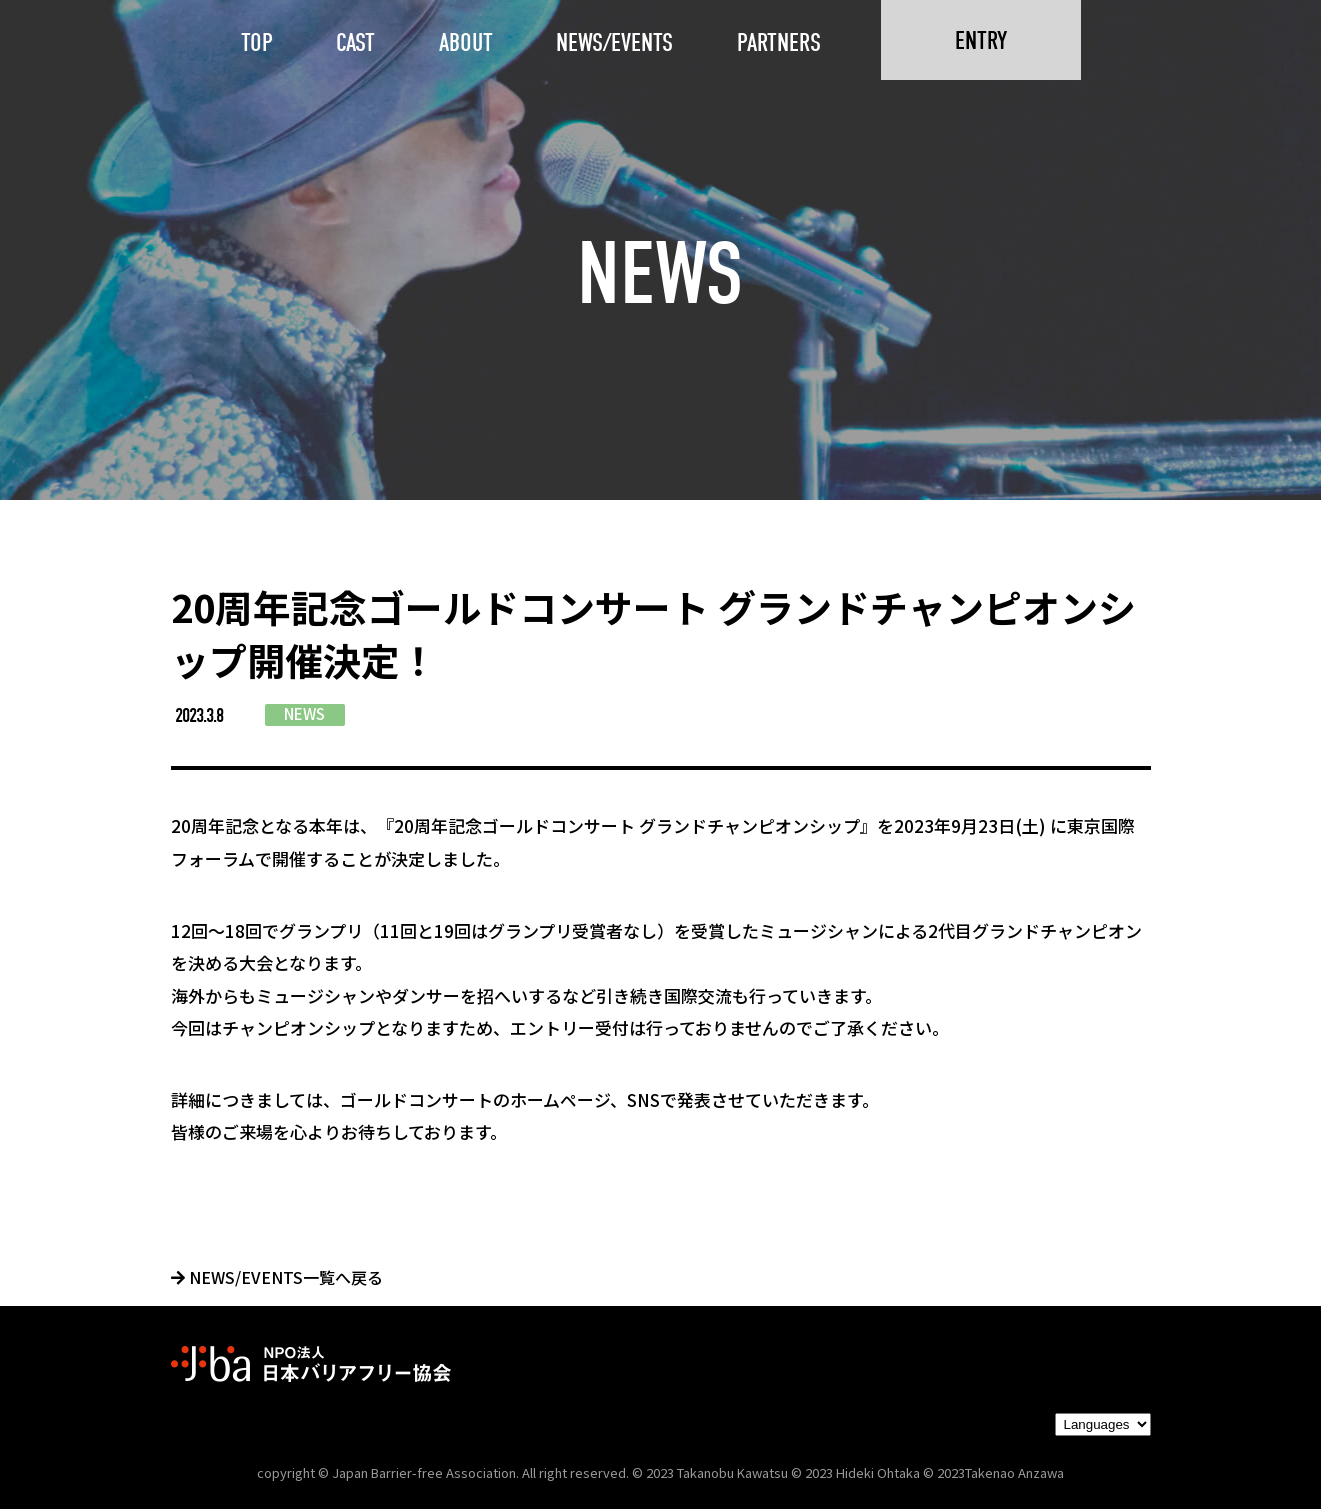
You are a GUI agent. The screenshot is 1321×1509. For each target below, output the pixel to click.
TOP (257, 42)
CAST (355, 42)
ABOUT (466, 42)
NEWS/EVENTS (614, 42)
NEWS (304, 713)
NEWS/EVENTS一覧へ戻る (277, 1277)
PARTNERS (779, 42)
